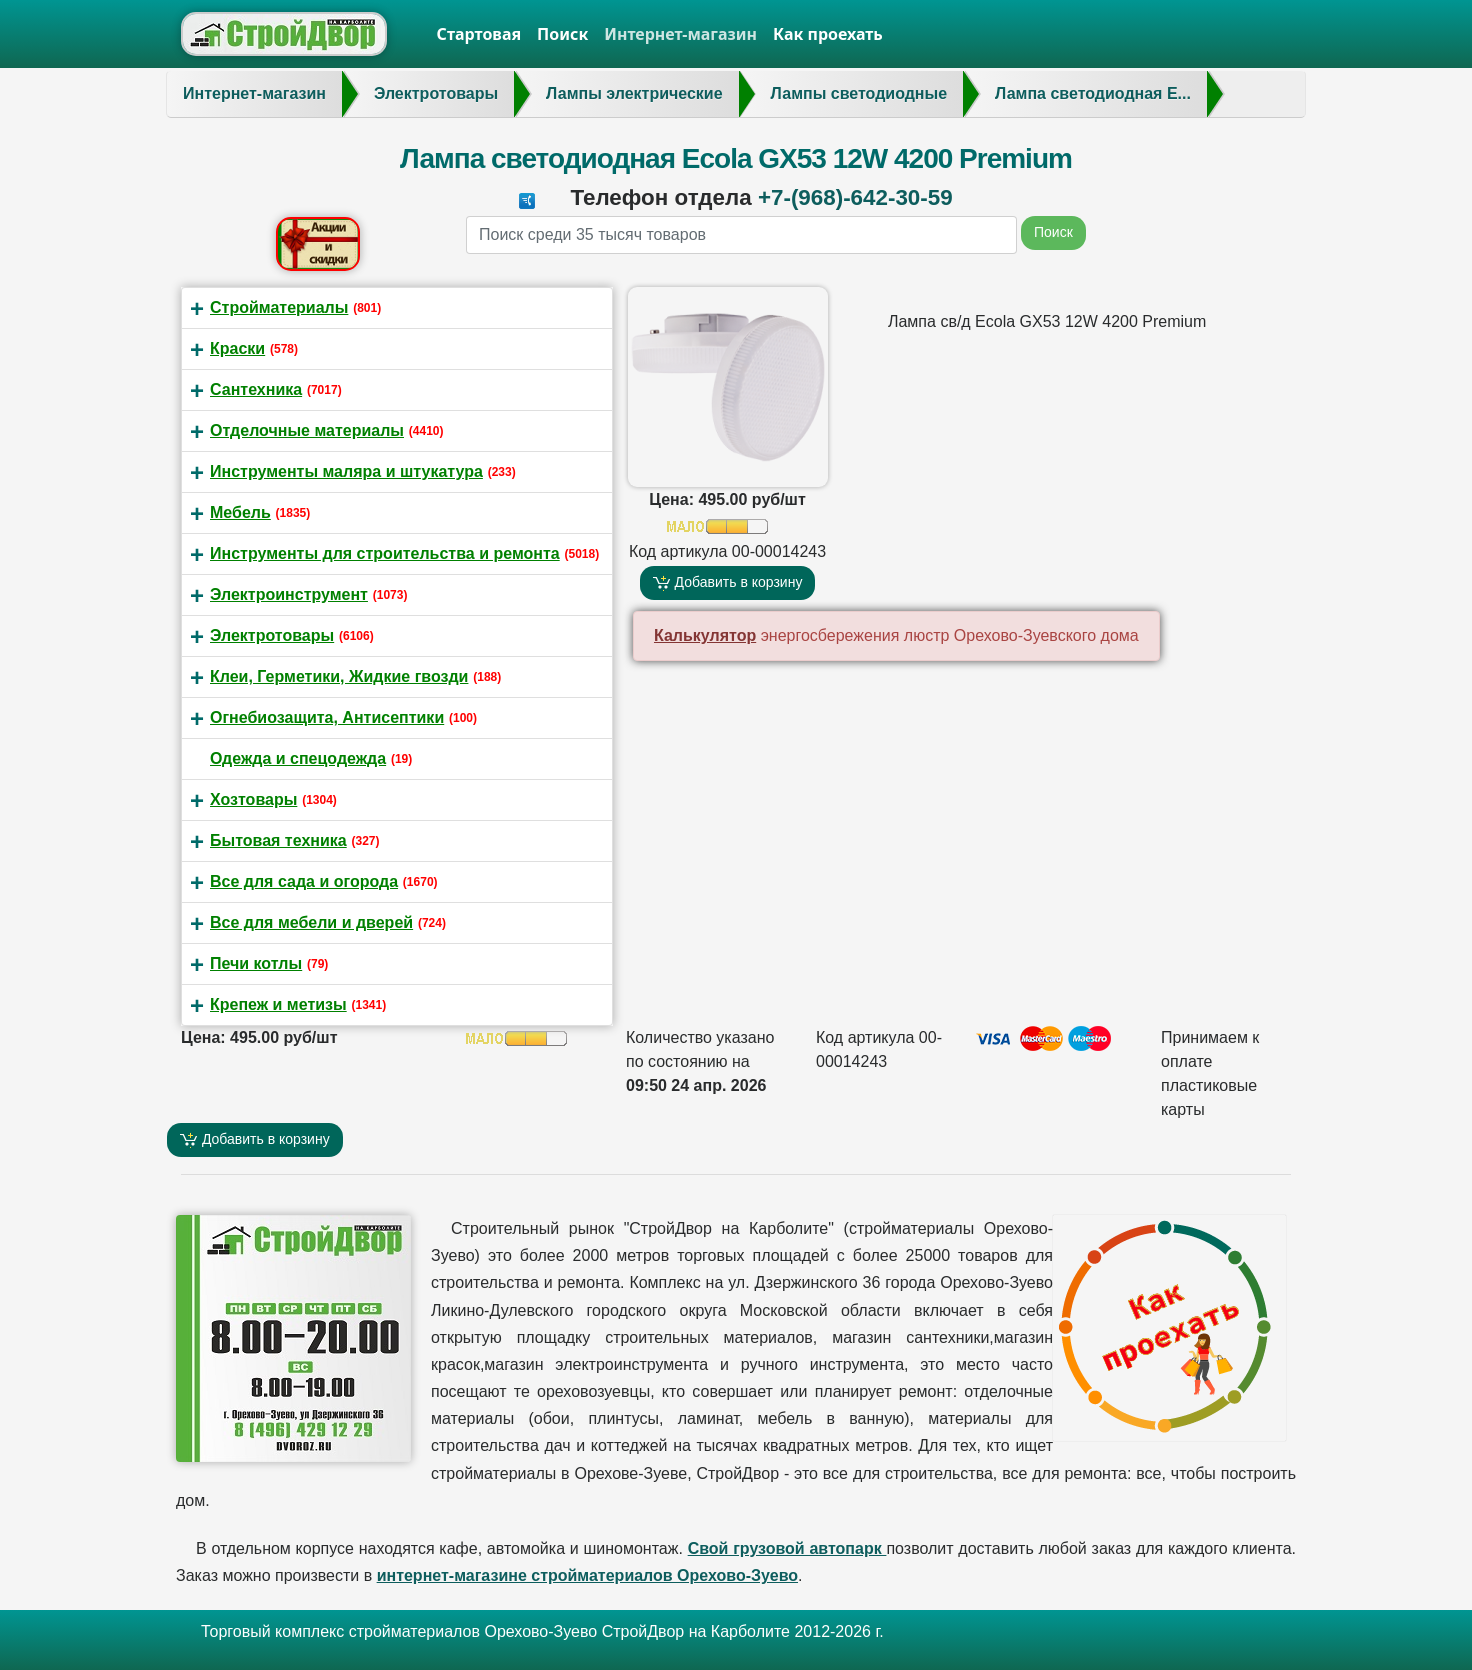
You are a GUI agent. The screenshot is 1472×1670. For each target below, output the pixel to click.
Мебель (240, 512)
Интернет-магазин (680, 34)
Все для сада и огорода (304, 881)
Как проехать (828, 34)
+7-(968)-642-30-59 (855, 197)
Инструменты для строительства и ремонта (385, 553)
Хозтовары (253, 799)
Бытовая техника (278, 840)
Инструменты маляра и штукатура (346, 471)
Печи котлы (256, 963)
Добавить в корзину (728, 582)
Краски (237, 348)
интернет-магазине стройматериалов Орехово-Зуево (587, 1575)
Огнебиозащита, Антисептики (327, 717)
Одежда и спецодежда (298, 758)
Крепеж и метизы (278, 1004)
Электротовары (272, 635)
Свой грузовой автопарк (787, 1548)
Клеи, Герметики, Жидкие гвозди (339, 676)
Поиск (562, 34)
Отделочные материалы (307, 430)
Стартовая (479, 34)
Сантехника (256, 389)
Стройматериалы (279, 307)
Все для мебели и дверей (311, 922)
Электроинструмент (289, 594)
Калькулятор (705, 635)
